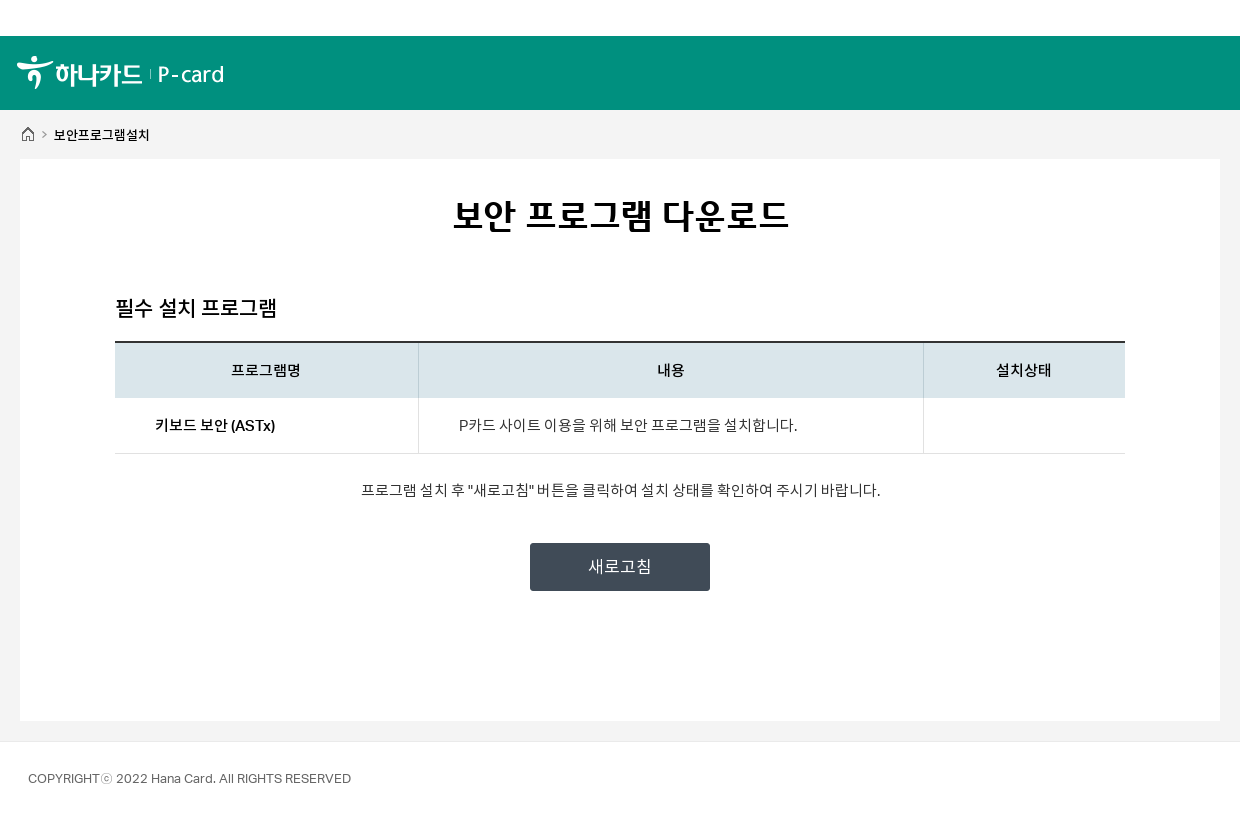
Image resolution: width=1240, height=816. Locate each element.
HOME (27, 135)
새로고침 (620, 567)
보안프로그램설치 (102, 135)
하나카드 (120, 72)
